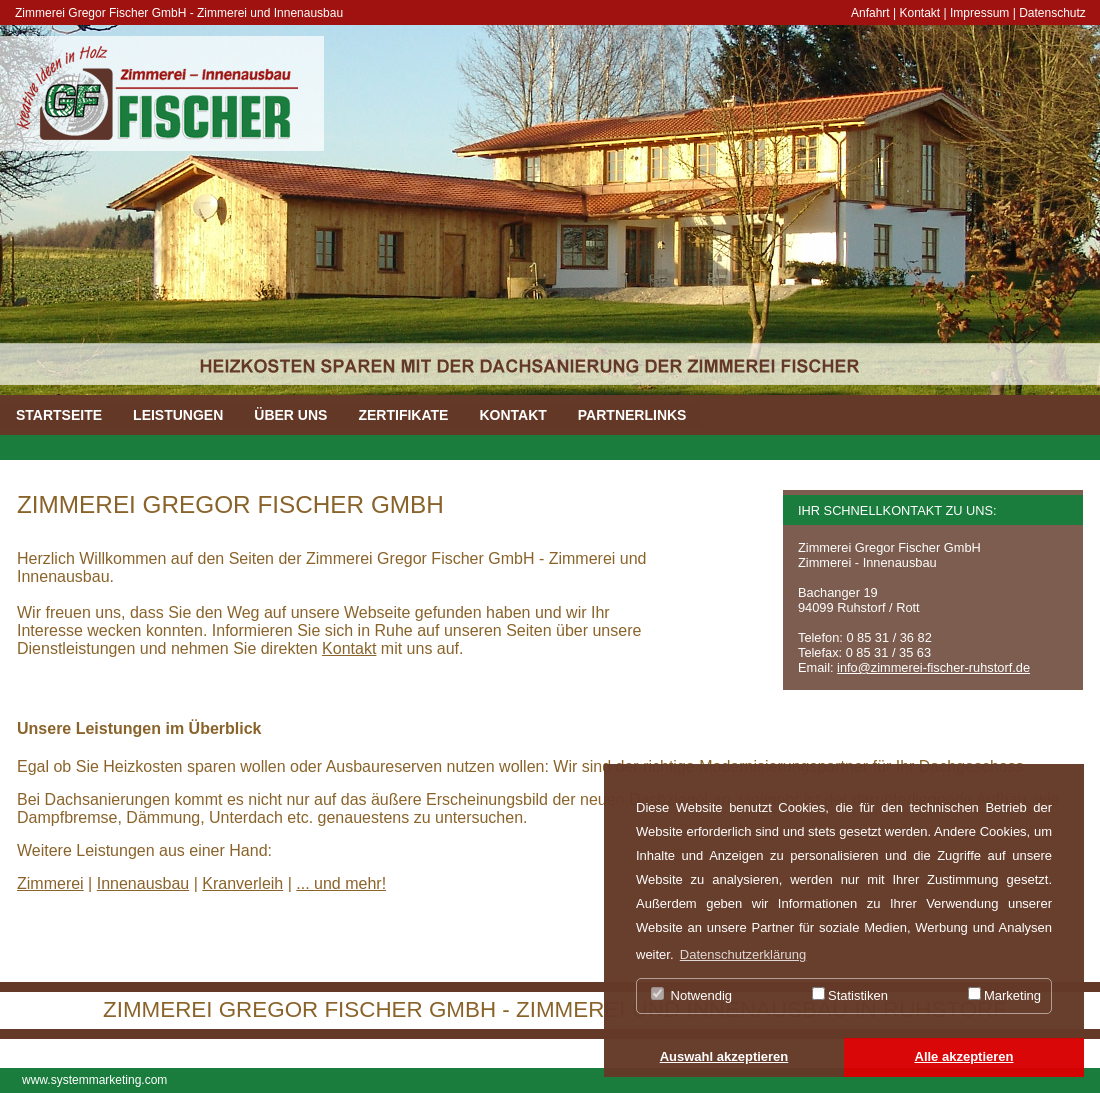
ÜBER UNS (290, 415)
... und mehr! (341, 883)
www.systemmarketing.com (94, 1080)
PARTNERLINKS (632, 415)
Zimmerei (50, 883)
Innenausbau (143, 883)
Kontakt (920, 13)
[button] (724, 1058)
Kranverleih (242, 883)
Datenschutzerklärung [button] (743, 954)
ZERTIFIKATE (403, 415)
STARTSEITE (59, 415)
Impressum (979, 13)
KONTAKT (512, 415)
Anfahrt (870, 13)
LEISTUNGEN (178, 415)
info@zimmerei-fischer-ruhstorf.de (933, 667)
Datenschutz (1052, 13)
